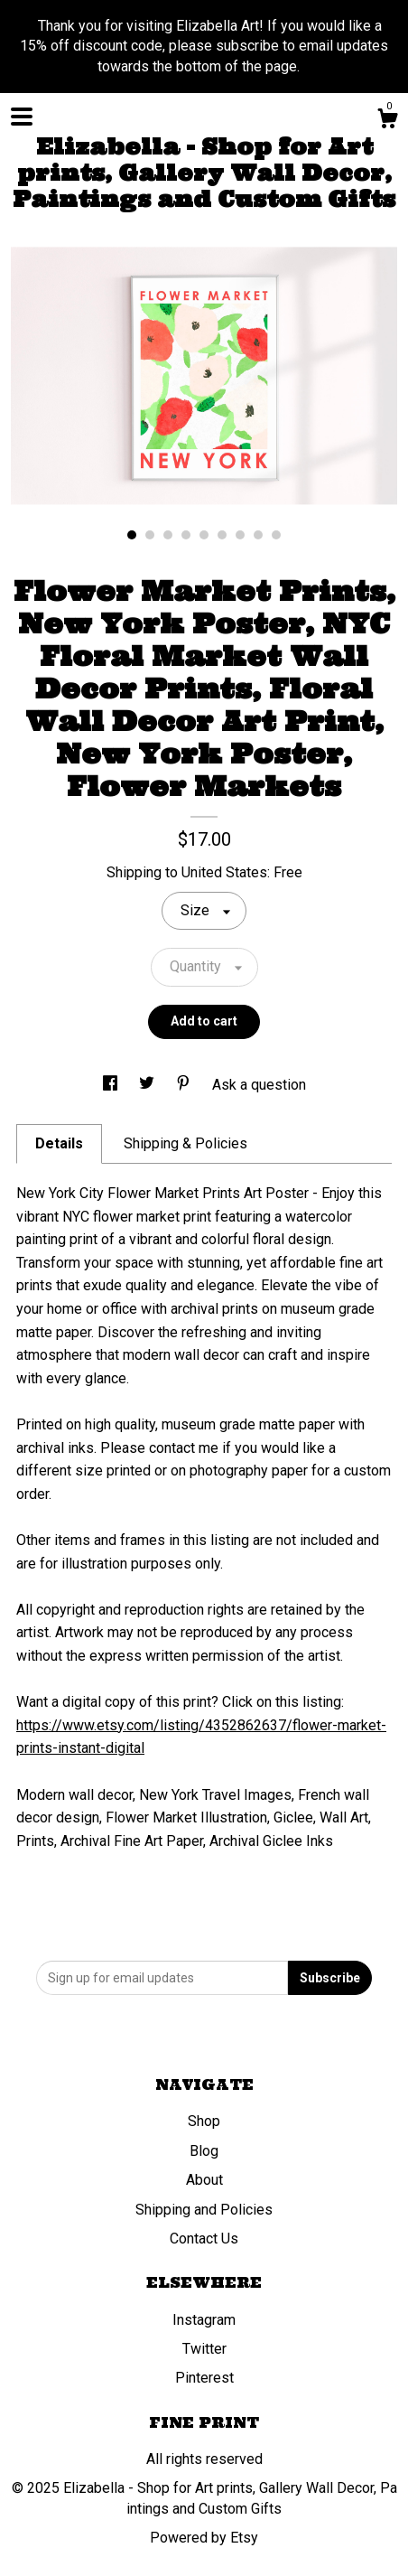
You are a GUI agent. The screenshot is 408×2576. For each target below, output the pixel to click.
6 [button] (222, 534)
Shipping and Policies (204, 2209)
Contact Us (204, 2238)
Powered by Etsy (204, 2537)
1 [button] (131, 534)
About (204, 2179)
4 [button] (185, 534)
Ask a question (259, 1084)
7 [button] (240, 534)
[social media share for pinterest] (185, 1084)
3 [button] (167, 534)
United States (224, 872)
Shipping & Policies (185, 1143)
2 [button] (149, 534)
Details (59, 1143)
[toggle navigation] (21, 117)
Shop (204, 2121)
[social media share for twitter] (148, 1084)
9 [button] (276, 534)
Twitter (204, 2348)
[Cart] (387, 121)
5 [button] (204, 534)
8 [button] (258, 534)
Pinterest (204, 2377)
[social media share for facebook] (112, 1084)
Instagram (204, 2319)
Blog (204, 2150)
